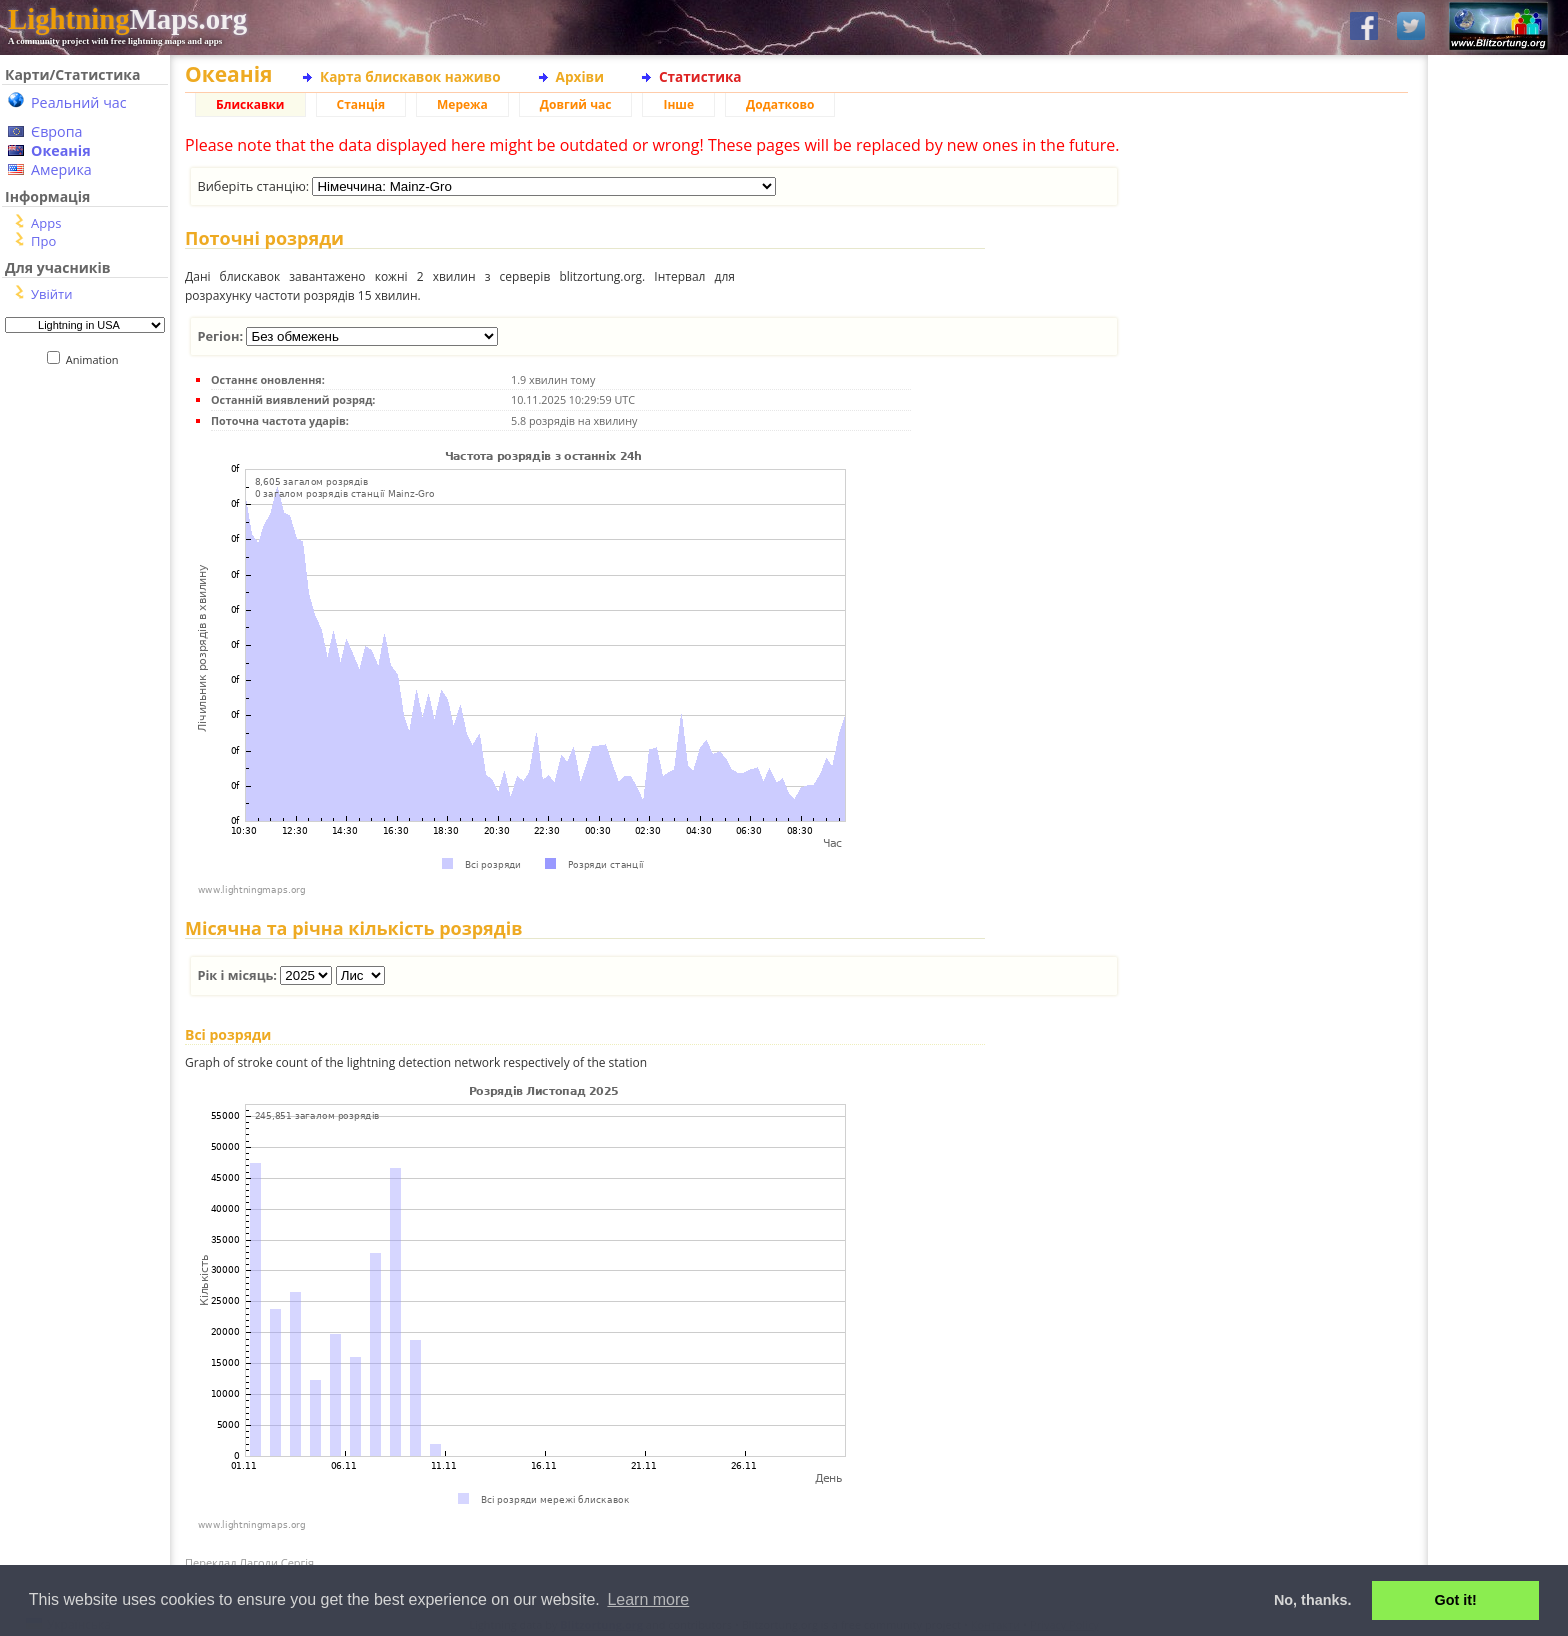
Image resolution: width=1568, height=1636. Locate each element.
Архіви (580, 76)
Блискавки (250, 104)
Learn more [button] (648, 1599)
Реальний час (79, 102)
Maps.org (127, 19)
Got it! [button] (1456, 1600)
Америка (61, 169)
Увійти (51, 294)
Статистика (700, 76)
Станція (361, 104)
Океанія (61, 150)
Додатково (780, 104)
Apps (46, 223)
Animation (96, 359)
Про (43, 241)
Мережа (462, 104)
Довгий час (576, 104)
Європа (57, 131)
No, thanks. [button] (1313, 1600)
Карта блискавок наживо (410, 76)
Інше (678, 104)
